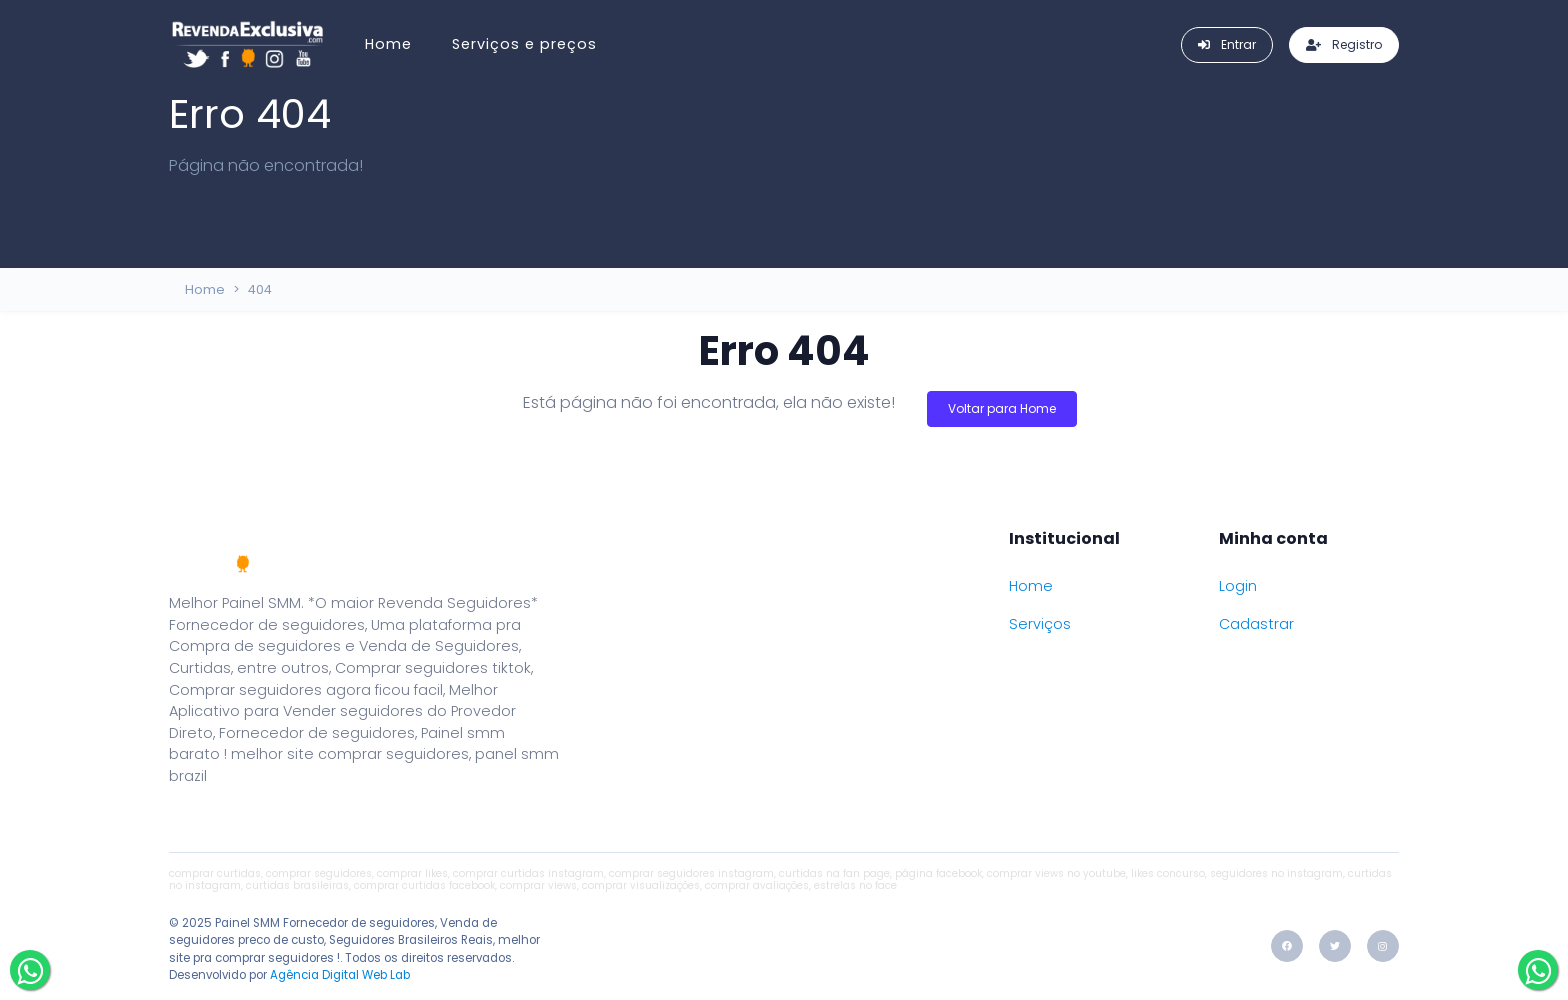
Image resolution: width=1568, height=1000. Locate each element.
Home (388, 44)
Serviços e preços (524, 44)
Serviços (1040, 624)
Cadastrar (1256, 624)
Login (1238, 586)
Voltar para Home (1002, 408)
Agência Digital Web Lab (340, 975)
